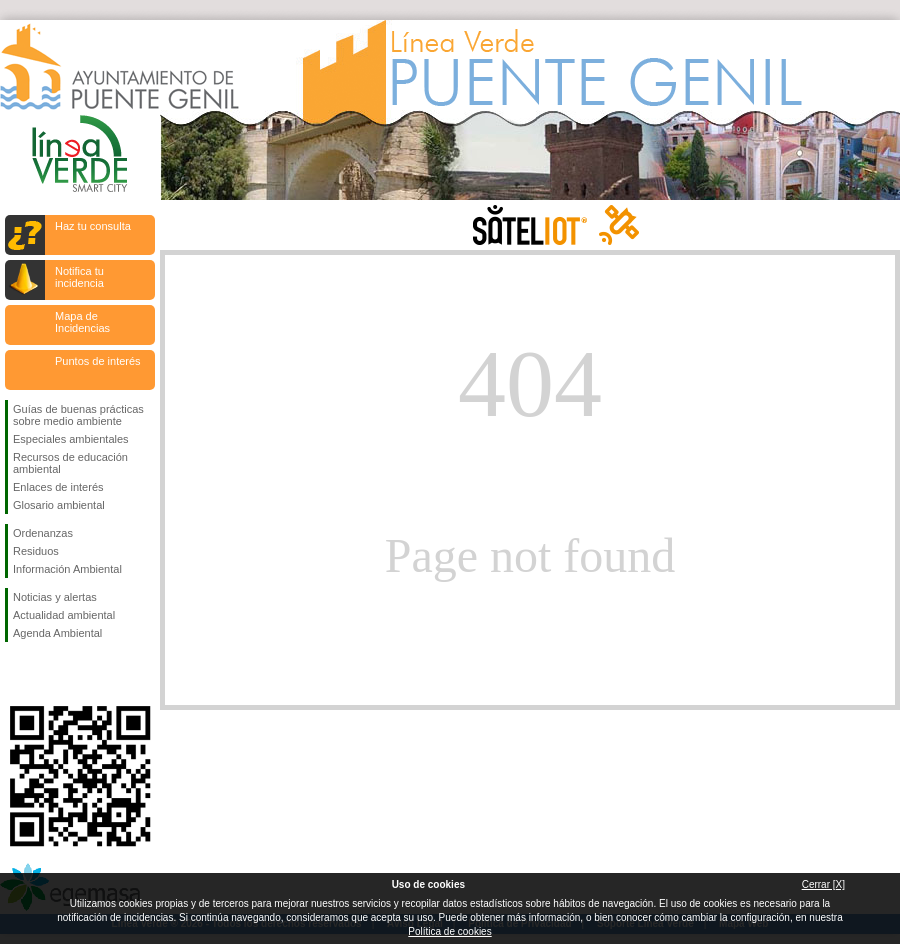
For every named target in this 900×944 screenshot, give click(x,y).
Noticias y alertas (55, 597)
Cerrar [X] (823, 884)
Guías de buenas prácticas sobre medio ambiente (78, 415)
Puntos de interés (98, 361)
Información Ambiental (67, 569)
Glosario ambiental (59, 505)
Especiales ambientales (71, 439)
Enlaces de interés (58, 487)
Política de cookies (449, 931)
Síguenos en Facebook (17, 674)
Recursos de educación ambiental (70, 463)
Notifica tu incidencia (79, 277)
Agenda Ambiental (57, 633)
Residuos (36, 551)
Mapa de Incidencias (82, 322)
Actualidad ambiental (64, 615)
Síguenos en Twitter (50, 674)
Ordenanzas (43, 533)
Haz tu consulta (93, 226)
